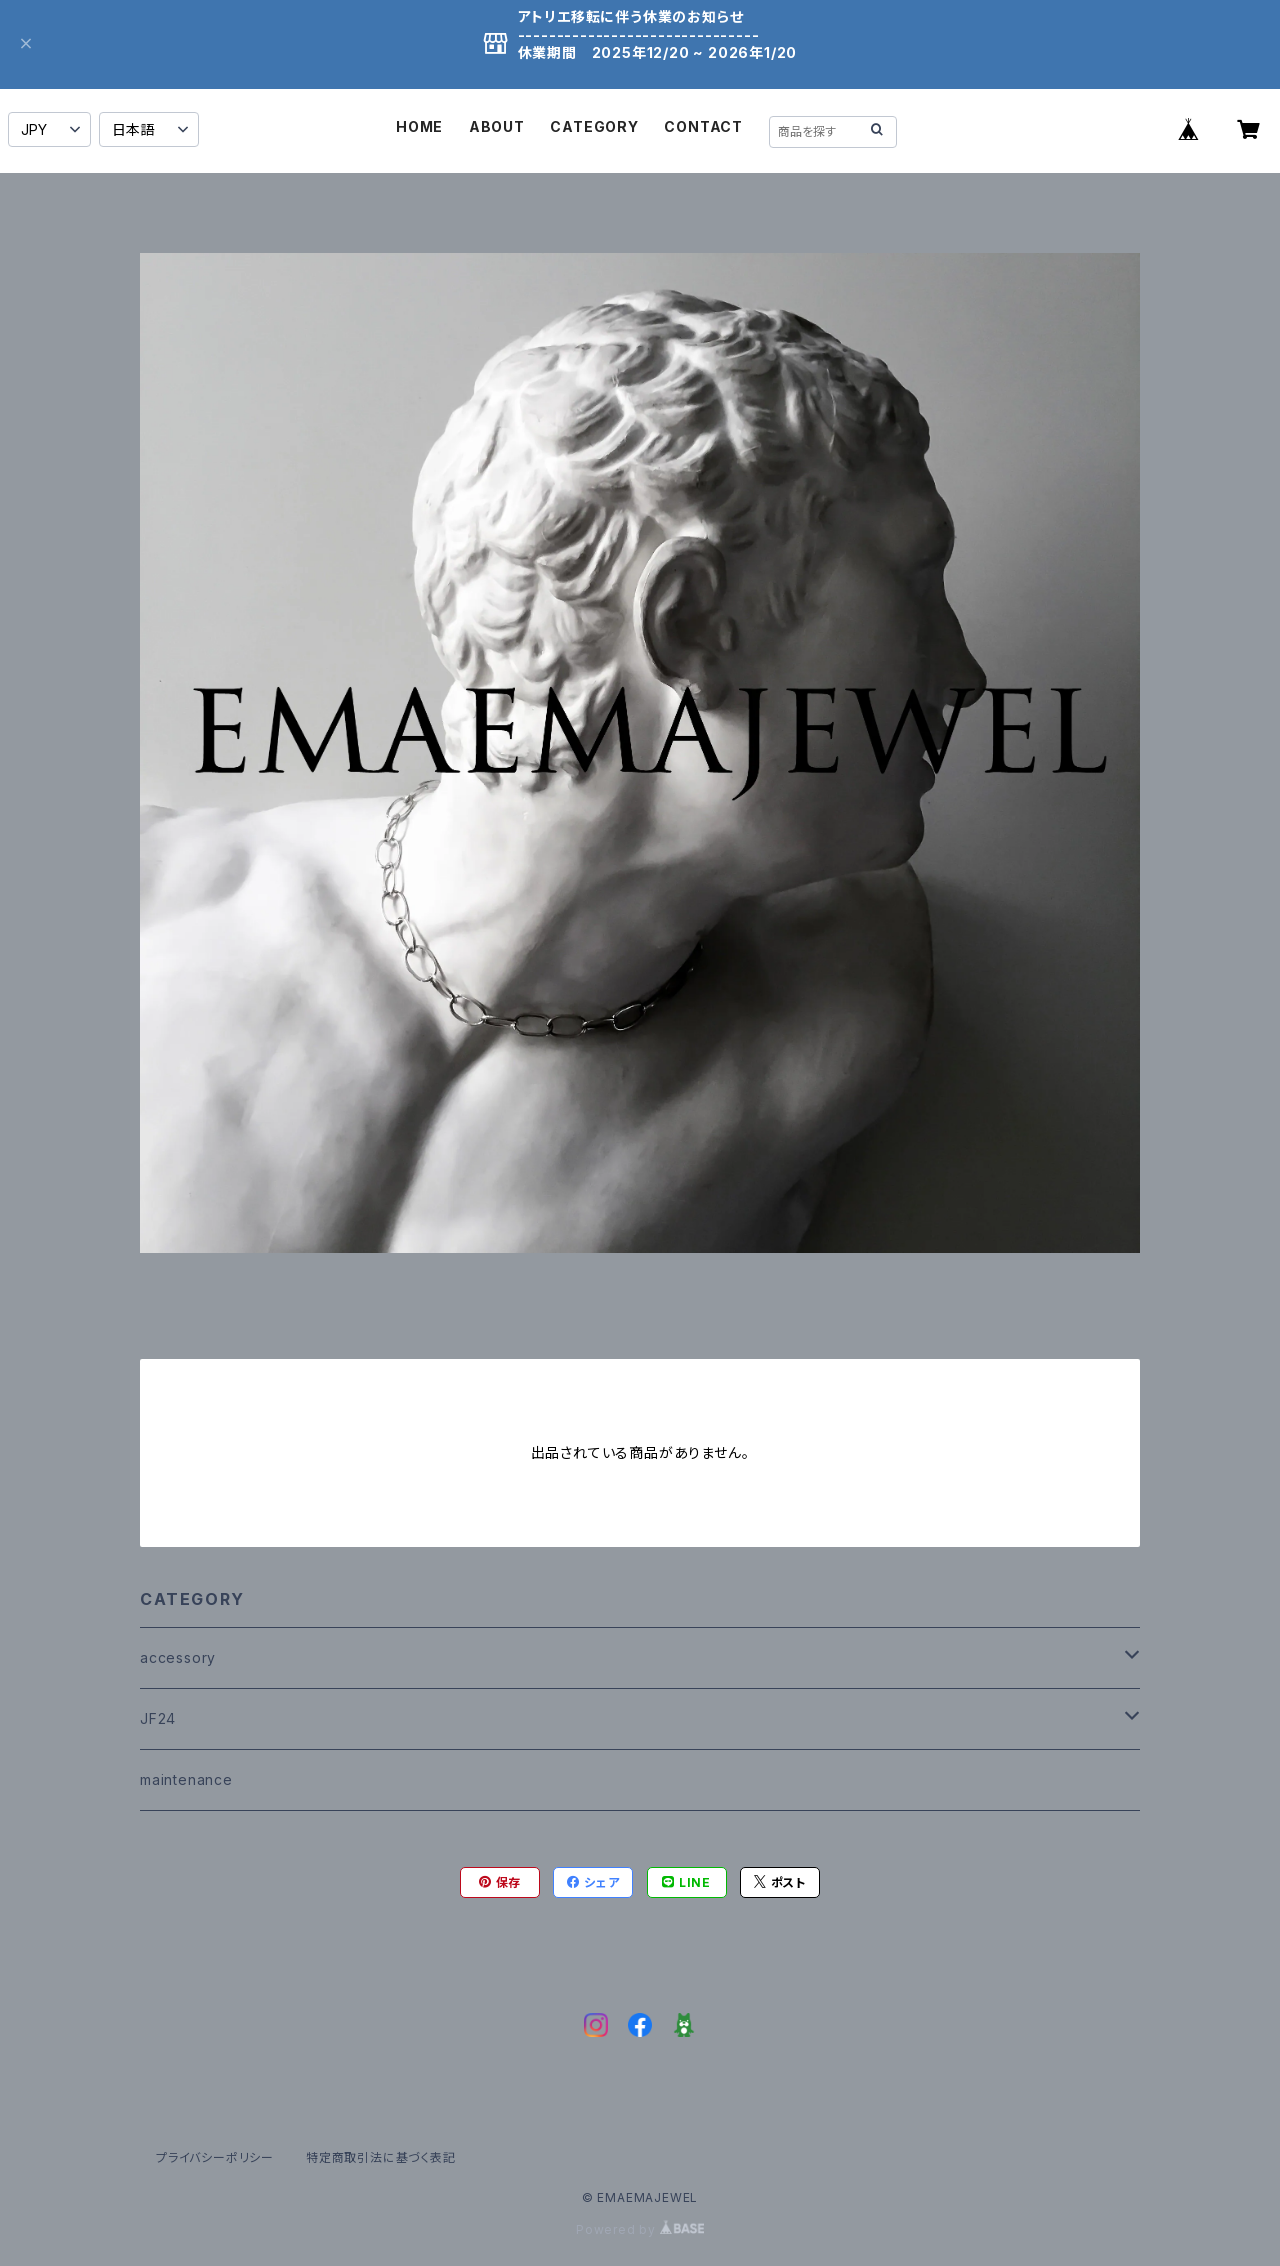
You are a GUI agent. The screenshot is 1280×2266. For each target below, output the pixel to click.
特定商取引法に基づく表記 (381, 2157)
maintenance (186, 1779)
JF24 (158, 1718)
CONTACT (703, 126)
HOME (419, 126)
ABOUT (497, 126)
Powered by (640, 2229)
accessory (178, 1657)
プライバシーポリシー (215, 2157)
